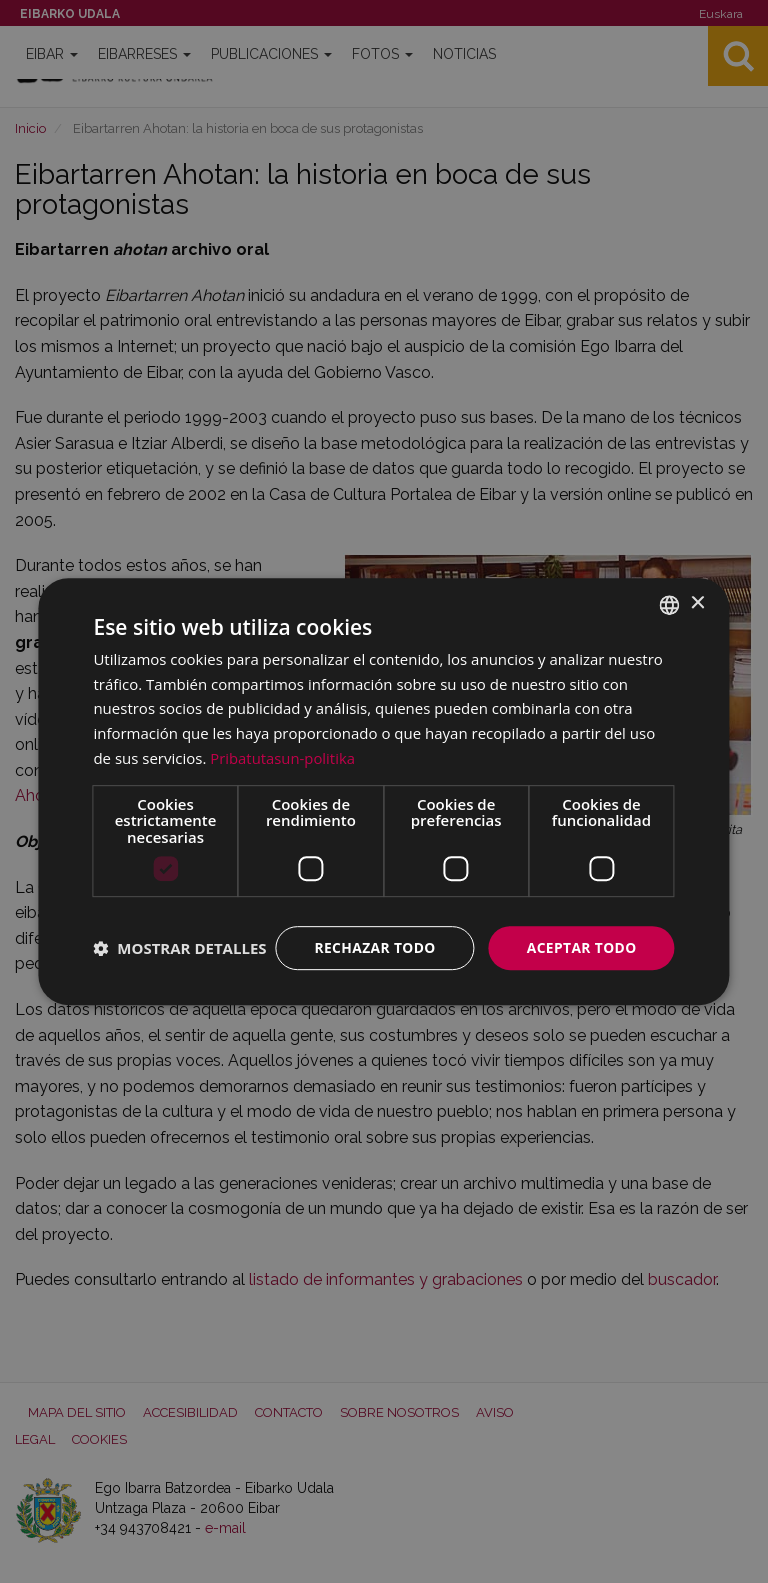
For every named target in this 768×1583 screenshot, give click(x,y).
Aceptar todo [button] (580, 928)
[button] (179, 983)
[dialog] (383, 791)
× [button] (697, 584)
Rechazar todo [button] (372, 928)
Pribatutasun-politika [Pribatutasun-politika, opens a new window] (283, 739)
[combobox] (670, 586)
